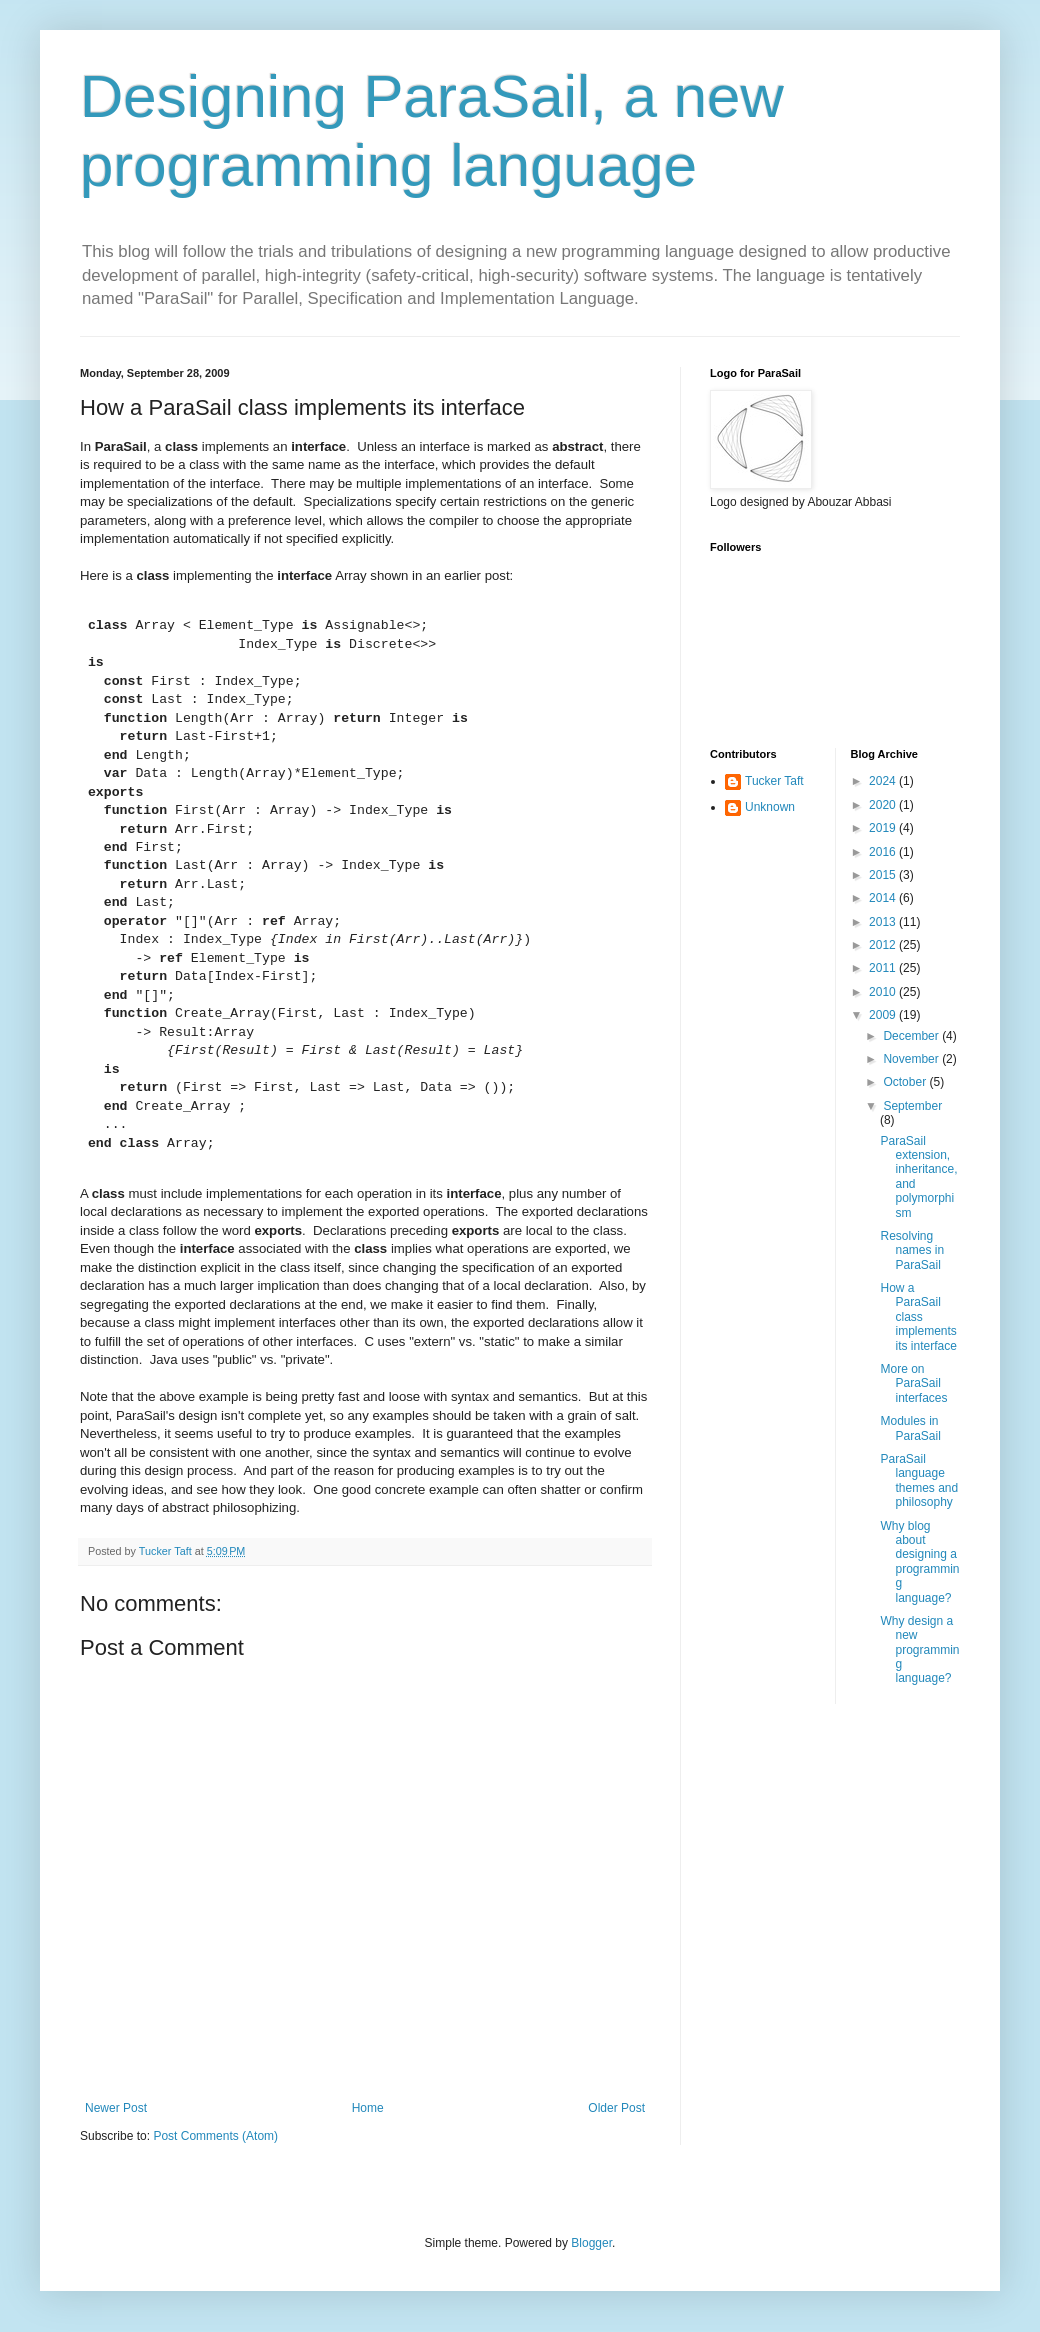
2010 (884, 992)
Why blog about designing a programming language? (919, 1562)
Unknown (770, 807)
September (912, 1106)
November (912, 1059)
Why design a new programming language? (919, 1650)
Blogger (591, 2243)
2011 (884, 968)
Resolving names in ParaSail (912, 1250)
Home (368, 2108)
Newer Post (116, 2108)
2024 (884, 781)
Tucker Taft (774, 781)
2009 (884, 1015)
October (906, 1082)
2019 (884, 828)
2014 (884, 898)
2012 (884, 945)
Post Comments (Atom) (215, 2136)
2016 (884, 852)
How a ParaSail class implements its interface (918, 1317)
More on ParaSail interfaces (913, 1383)
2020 (884, 805)
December (912, 1036)
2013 (884, 922)
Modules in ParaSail (910, 1428)
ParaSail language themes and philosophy (919, 1480)
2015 (884, 875)
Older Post (616, 2108)
